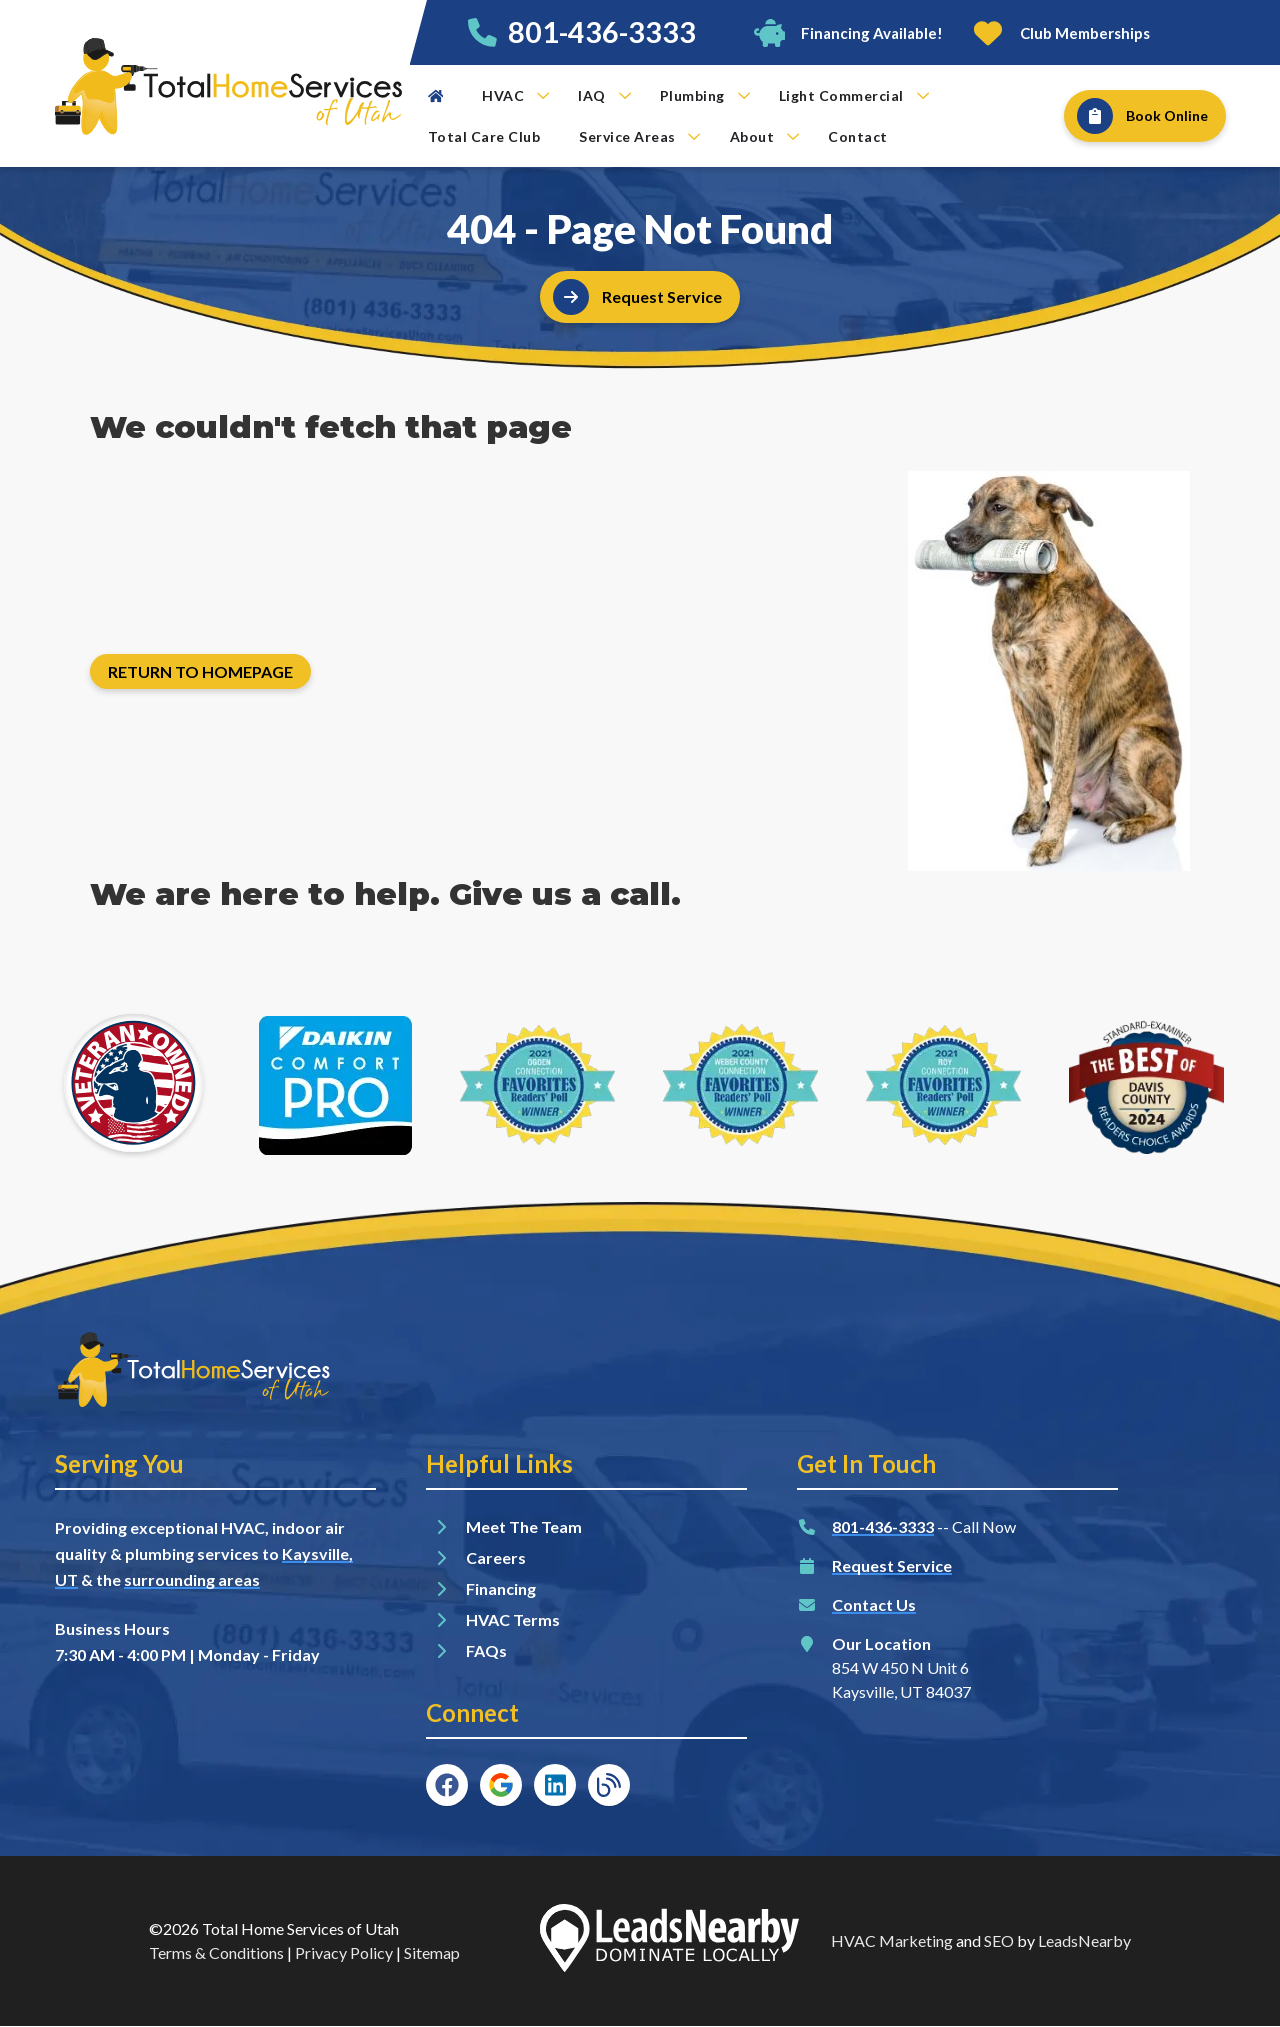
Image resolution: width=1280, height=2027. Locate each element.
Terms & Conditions (216, 1952)
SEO (999, 1940)
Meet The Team (524, 1526)
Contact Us (874, 1604)
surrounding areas (192, 1579)
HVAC (515, 95)
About (765, 136)
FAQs (486, 1650)
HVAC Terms (513, 1619)
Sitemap (432, 1952)
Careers (496, 1557)
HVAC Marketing (892, 1940)
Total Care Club (484, 136)
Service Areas (640, 136)
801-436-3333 (602, 32)
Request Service (892, 1565)
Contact (858, 136)
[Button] (847, 32)
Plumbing (705, 95)
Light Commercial (854, 95)
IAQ (604, 95)
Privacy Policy (344, 1952)
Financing (501, 1588)
